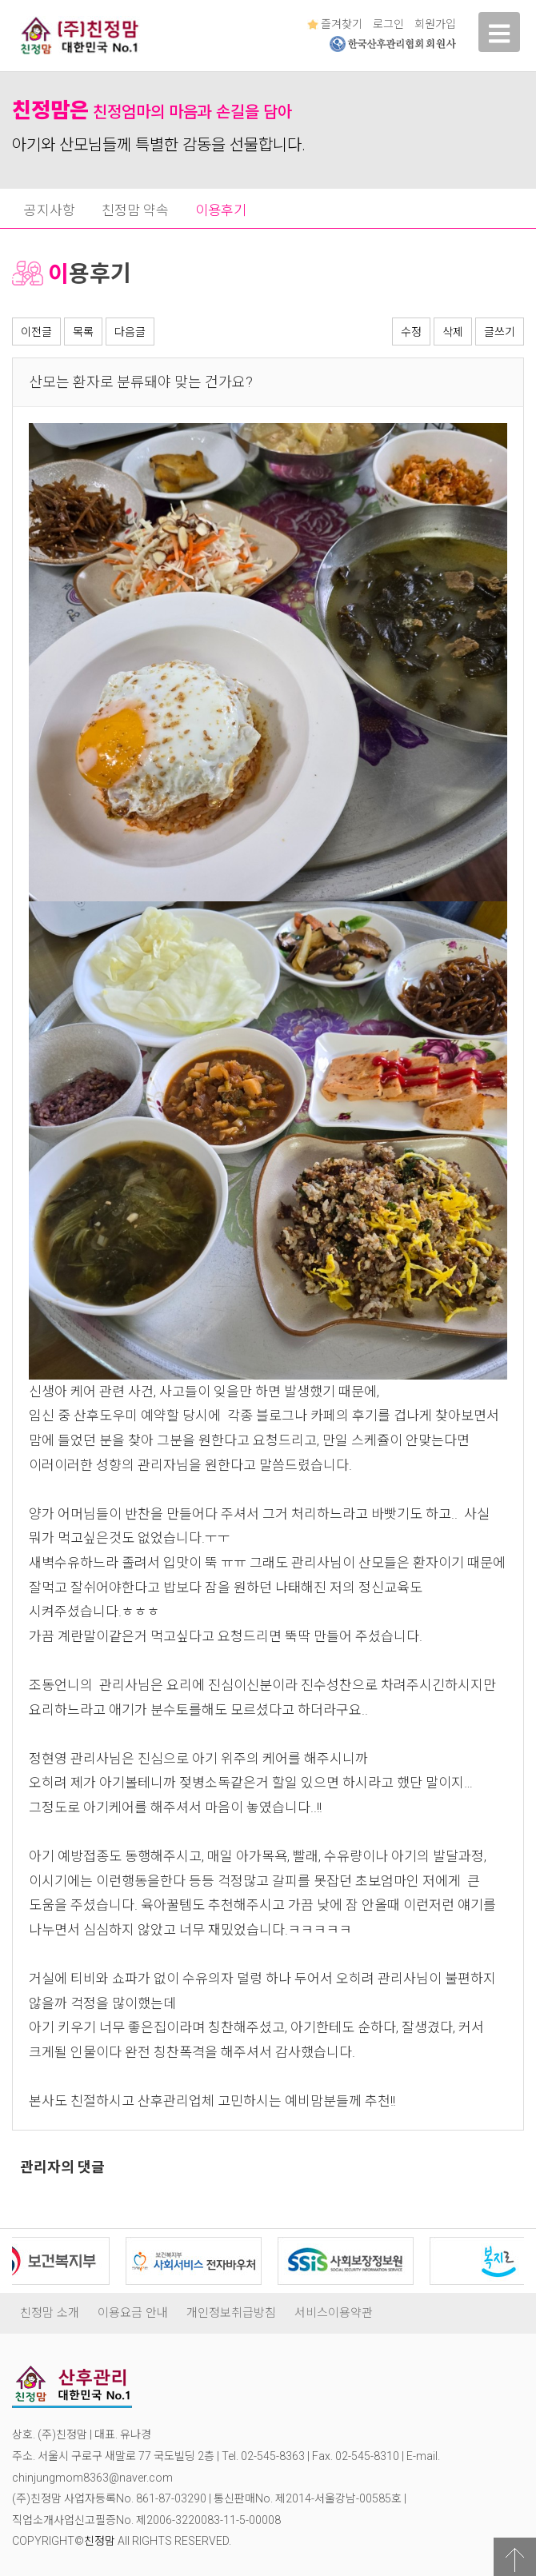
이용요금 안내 (133, 2313)
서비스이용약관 (333, 2313)
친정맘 (99, 2540)
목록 (83, 331)
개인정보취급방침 (231, 2313)
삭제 (452, 331)
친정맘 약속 (135, 210)
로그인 (388, 24)
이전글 (36, 331)
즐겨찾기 (334, 24)
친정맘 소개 (49, 2313)
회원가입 (435, 24)
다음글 (130, 331)
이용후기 (220, 210)
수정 (411, 331)
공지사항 (49, 210)
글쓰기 (499, 331)
